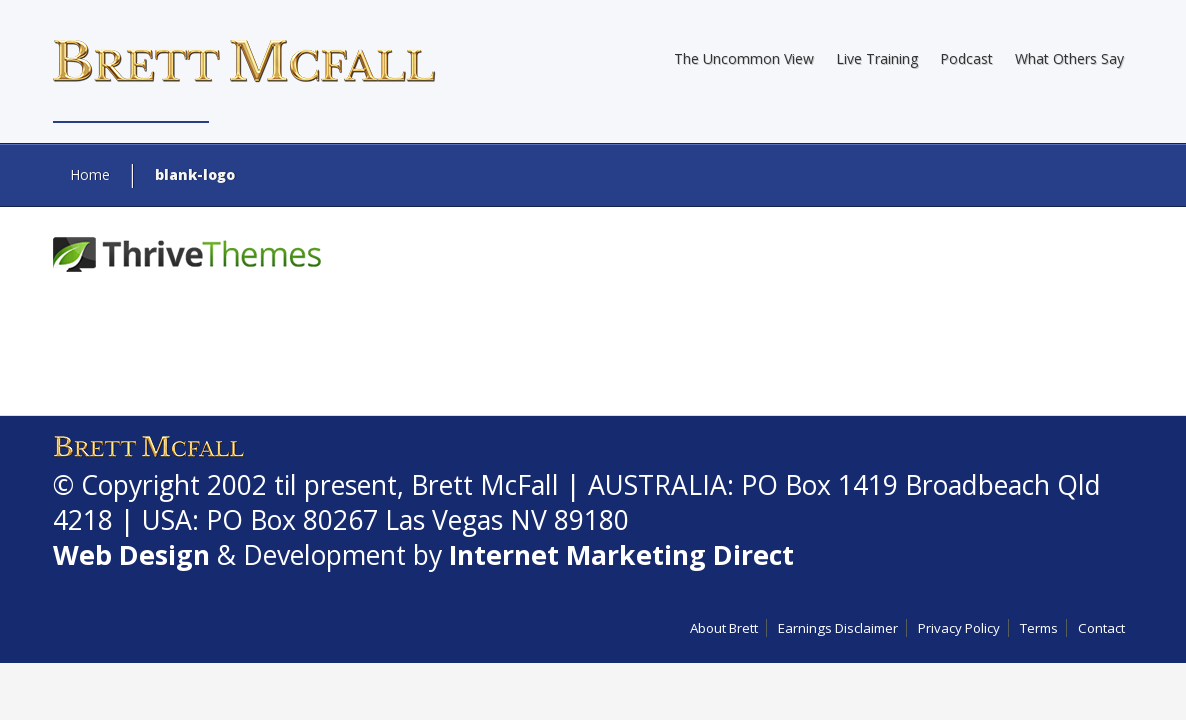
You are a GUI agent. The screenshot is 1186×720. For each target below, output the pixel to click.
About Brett (724, 628)
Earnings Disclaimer (838, 628)
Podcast (966, 58)
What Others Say (1069, 58)
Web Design (131, 555)
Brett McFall (485, 485)
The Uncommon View (744, 58)
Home (90, 174)
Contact (1101, 628)
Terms (1039, 628)
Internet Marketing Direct (621, 555)
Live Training (877, 58)
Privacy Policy (959, 628)
